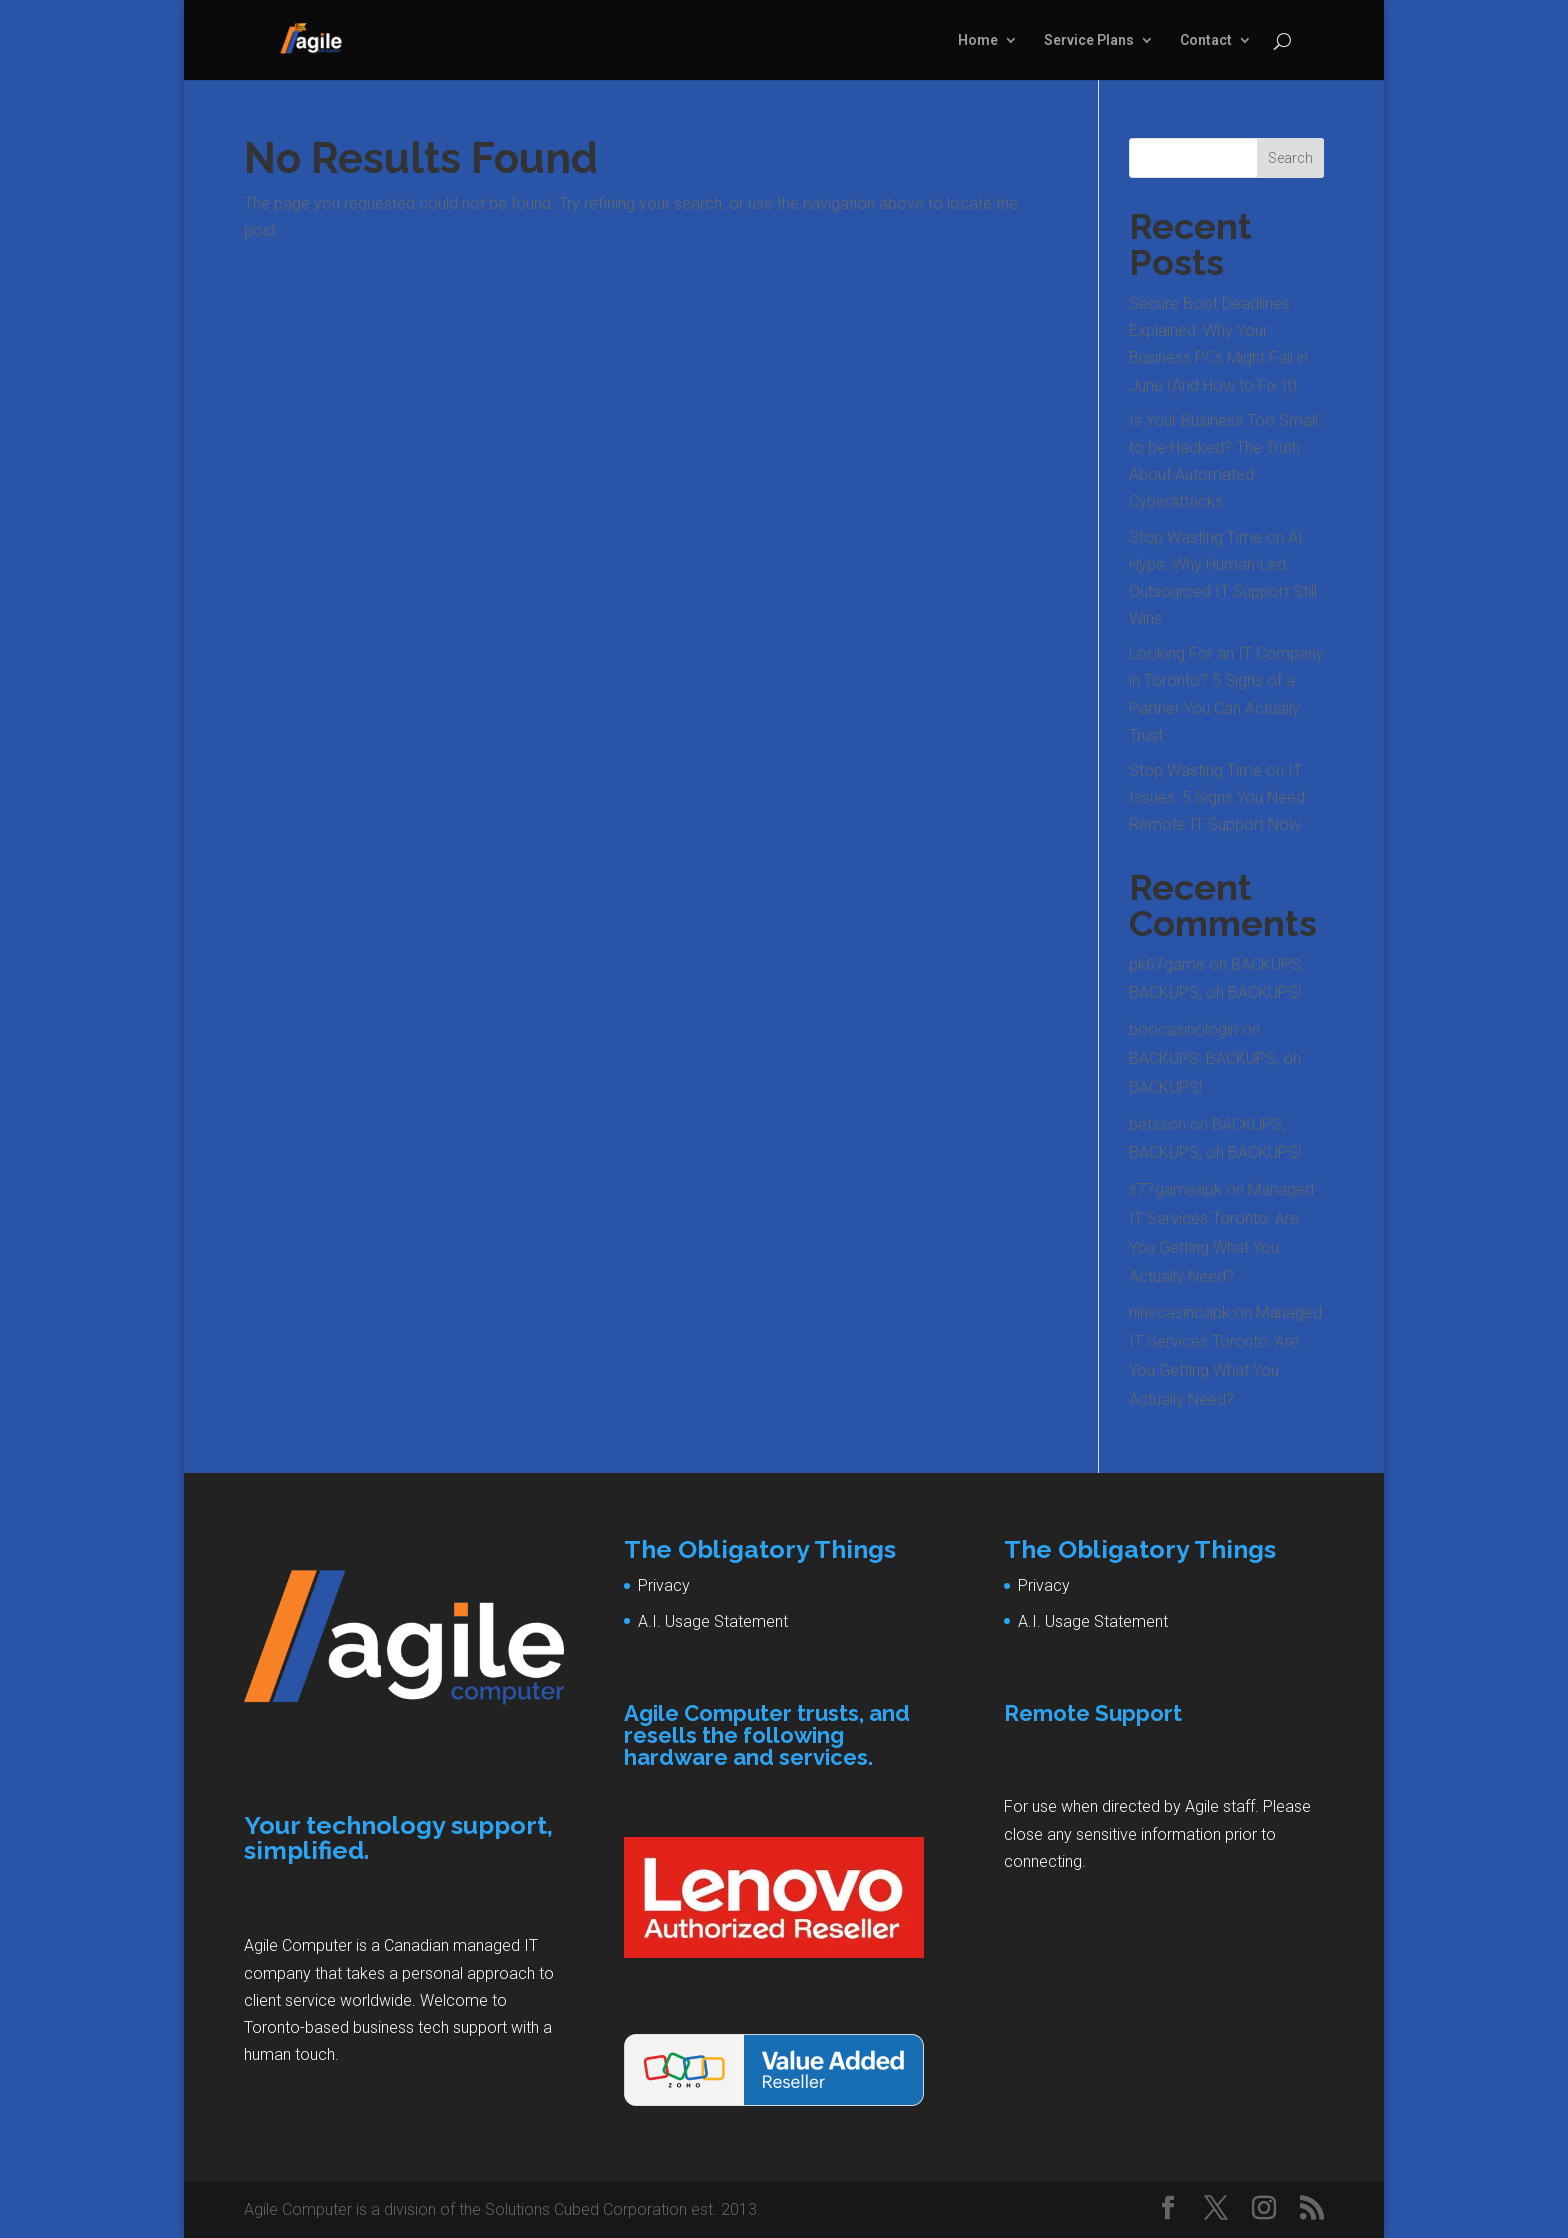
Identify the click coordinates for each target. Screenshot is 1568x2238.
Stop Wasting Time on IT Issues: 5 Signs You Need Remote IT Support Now (1217, 797)
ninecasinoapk (1179, 1312)
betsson (1157, 1124)
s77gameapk (1175, 1189)
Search (1290, 158)
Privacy (664, 1585)
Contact (1206, 40)
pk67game (1167, 964)
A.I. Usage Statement (713, 1621)
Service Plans (1089, 40)
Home (978, 40)
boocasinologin (1183, 1029)
